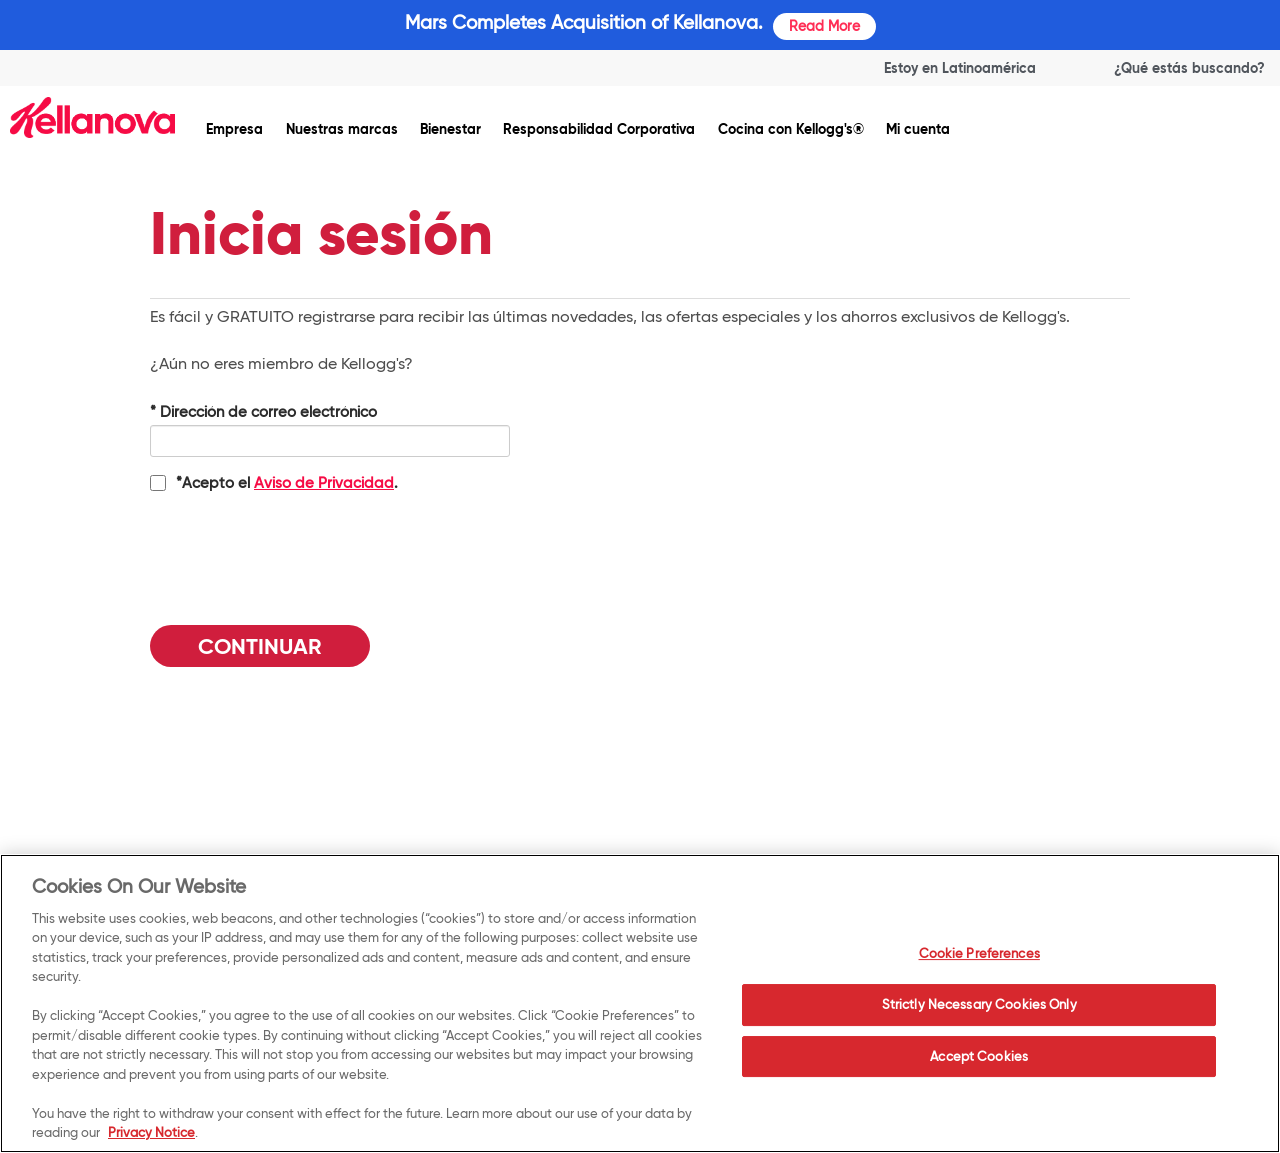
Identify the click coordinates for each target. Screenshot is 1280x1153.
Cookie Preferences (979, 954)
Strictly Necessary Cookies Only (979, 1004)
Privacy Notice (151, 1132)
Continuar (260, 646)
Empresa (234, 129)
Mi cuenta (918, 129)
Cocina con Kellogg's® (791, 129)
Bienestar (450, 129)
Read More (824, 26)
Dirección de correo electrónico (263, 412)
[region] (640, 1003)
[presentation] (302, 551)
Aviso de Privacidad (324, 483)
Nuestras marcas (342, 129)
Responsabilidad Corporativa (599, 129)
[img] (92, 118)
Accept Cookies (979, 1056)
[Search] (1171, 68)
